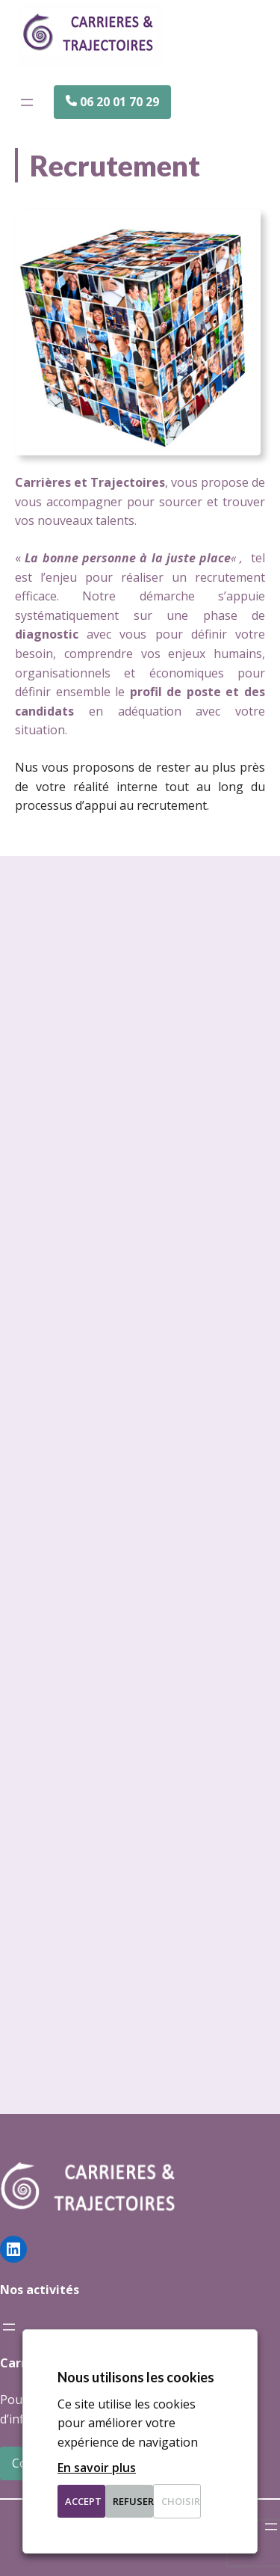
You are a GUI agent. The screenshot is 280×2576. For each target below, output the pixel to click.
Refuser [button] (133, 2501)
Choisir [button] (180, 2501)
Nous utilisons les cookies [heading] (135, 2377)
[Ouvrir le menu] (27, 102)
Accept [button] (83, 2501)
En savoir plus (96, 2467)
